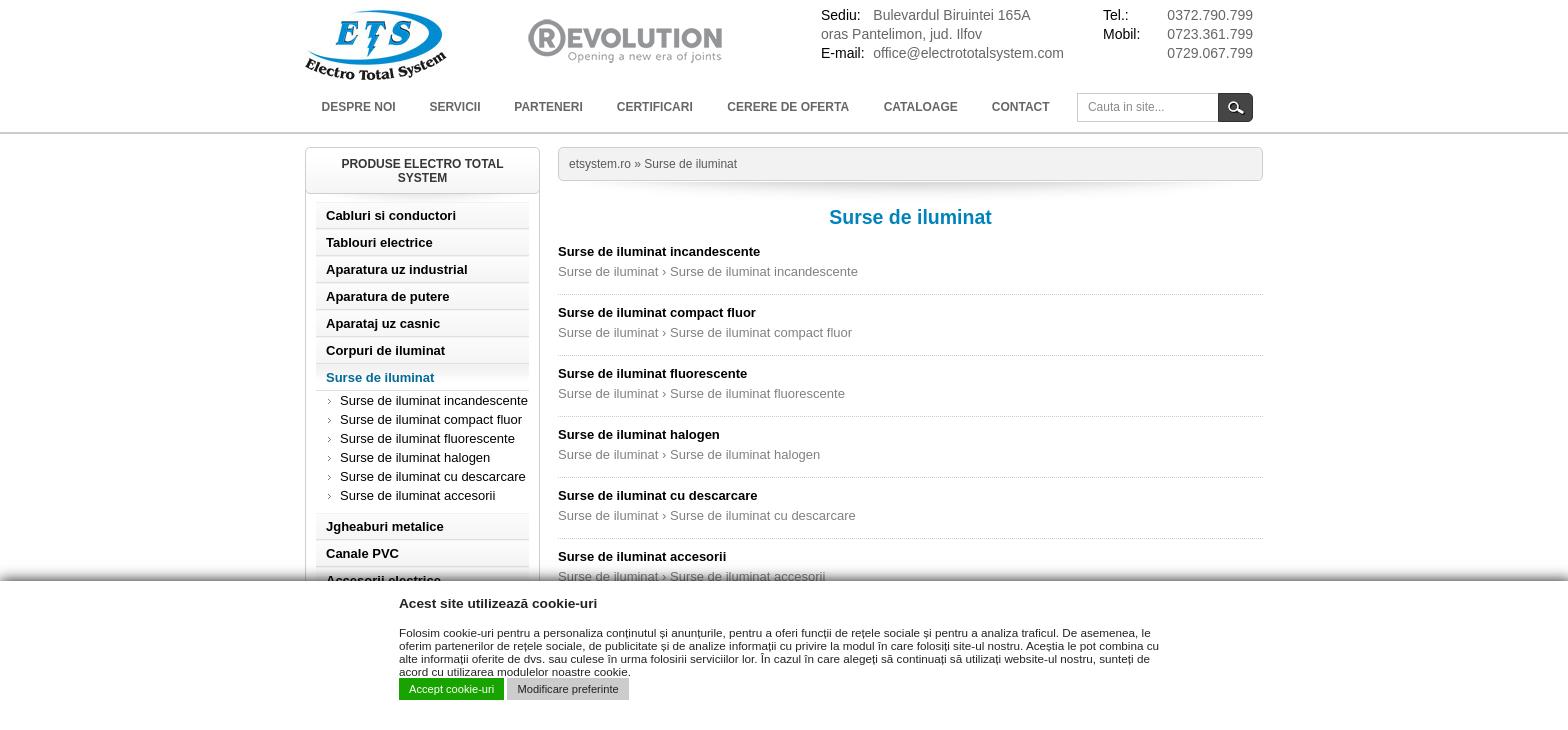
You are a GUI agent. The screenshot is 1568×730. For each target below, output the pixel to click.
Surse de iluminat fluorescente (427, 438)
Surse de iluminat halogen (415, 457)
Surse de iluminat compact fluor (431, 419)
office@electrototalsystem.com (968, 53)
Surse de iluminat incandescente (434, 400)
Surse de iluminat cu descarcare (433, 476)
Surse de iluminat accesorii (417, 495)
